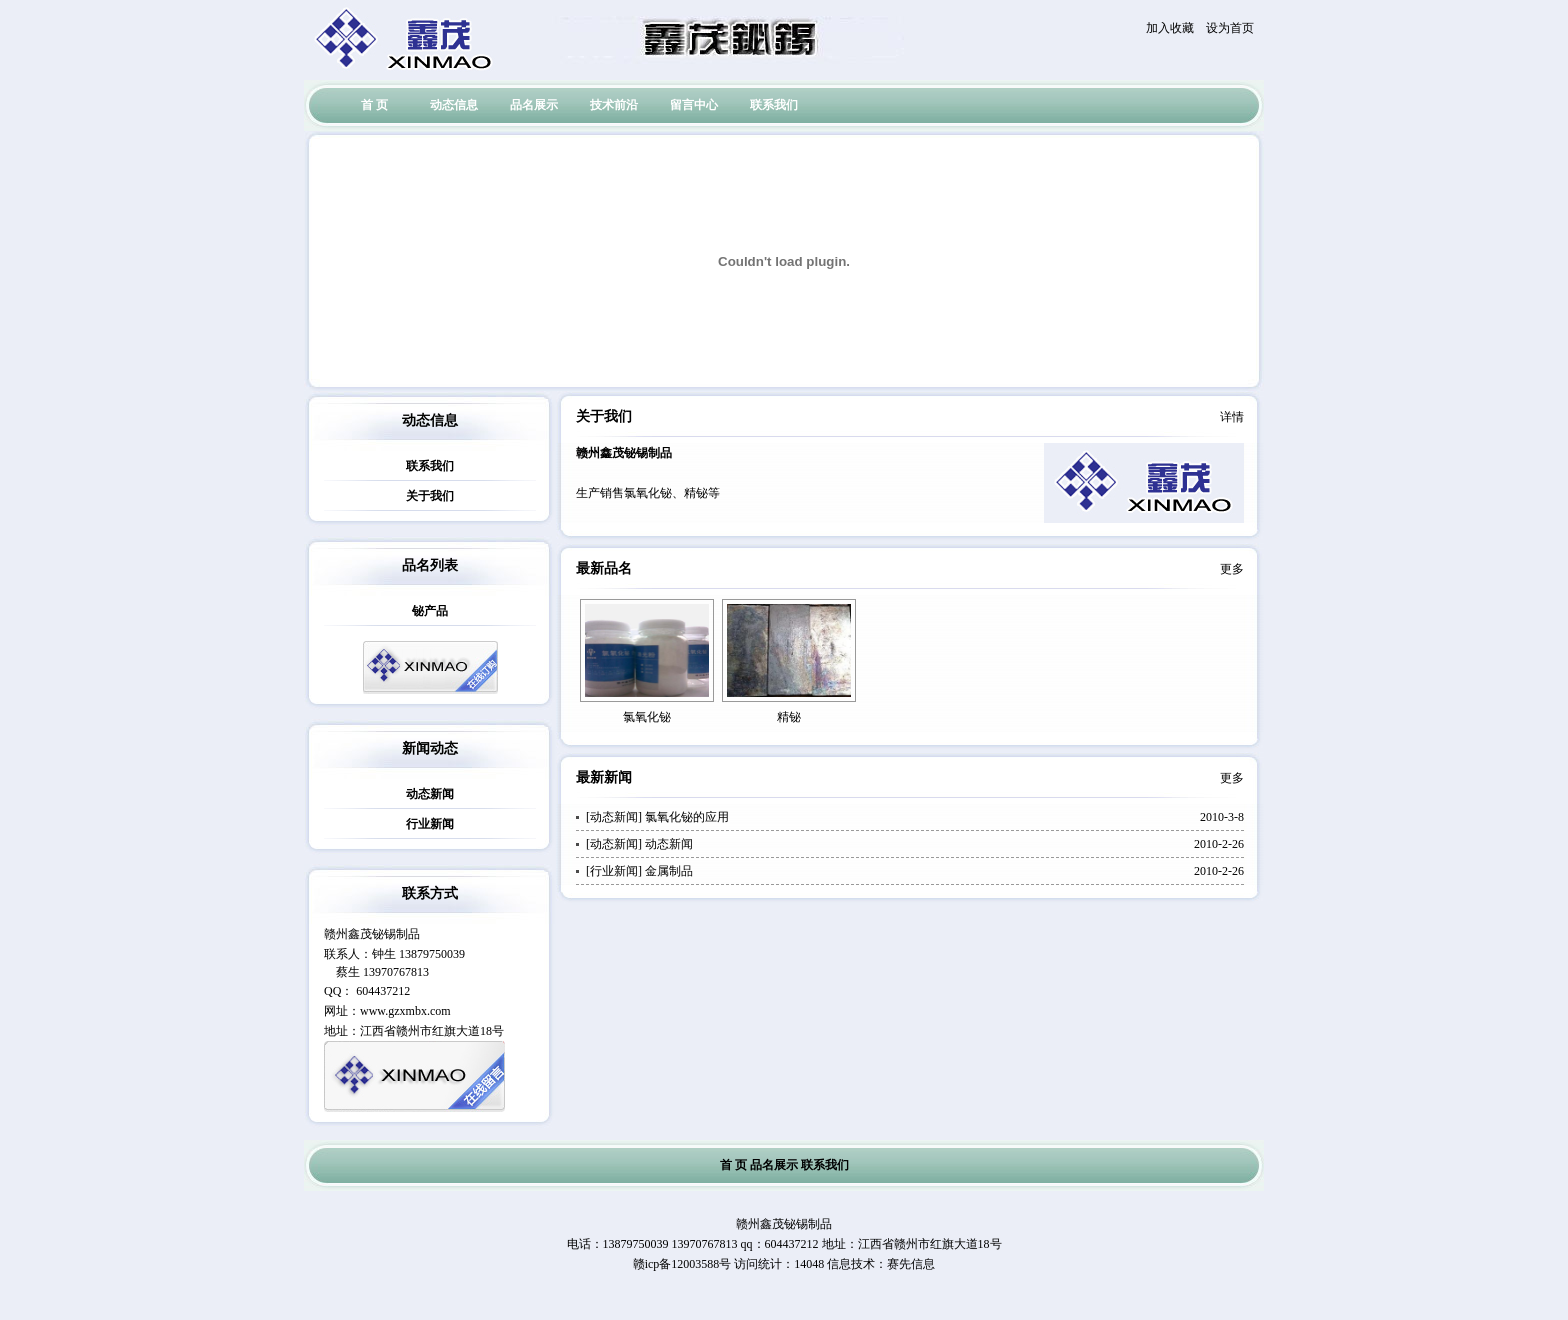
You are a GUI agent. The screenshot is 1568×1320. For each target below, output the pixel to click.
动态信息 (454, 105)
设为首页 (1230, 28)
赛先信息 (911, 1264)
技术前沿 (614, 105)
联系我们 (774, 105)
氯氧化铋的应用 (687, 817)
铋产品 (430, 611)
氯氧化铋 (647, 717)
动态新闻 (430, 794)
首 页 (374, 105)
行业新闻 (430, 824)
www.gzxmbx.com (405, 1011)
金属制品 (669, 871)
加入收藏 (1170, 28)
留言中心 (694, 105)
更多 (1232, 569)
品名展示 (534, 105)
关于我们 (430, 496)
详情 (1232, 417)
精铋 (789, 717)
